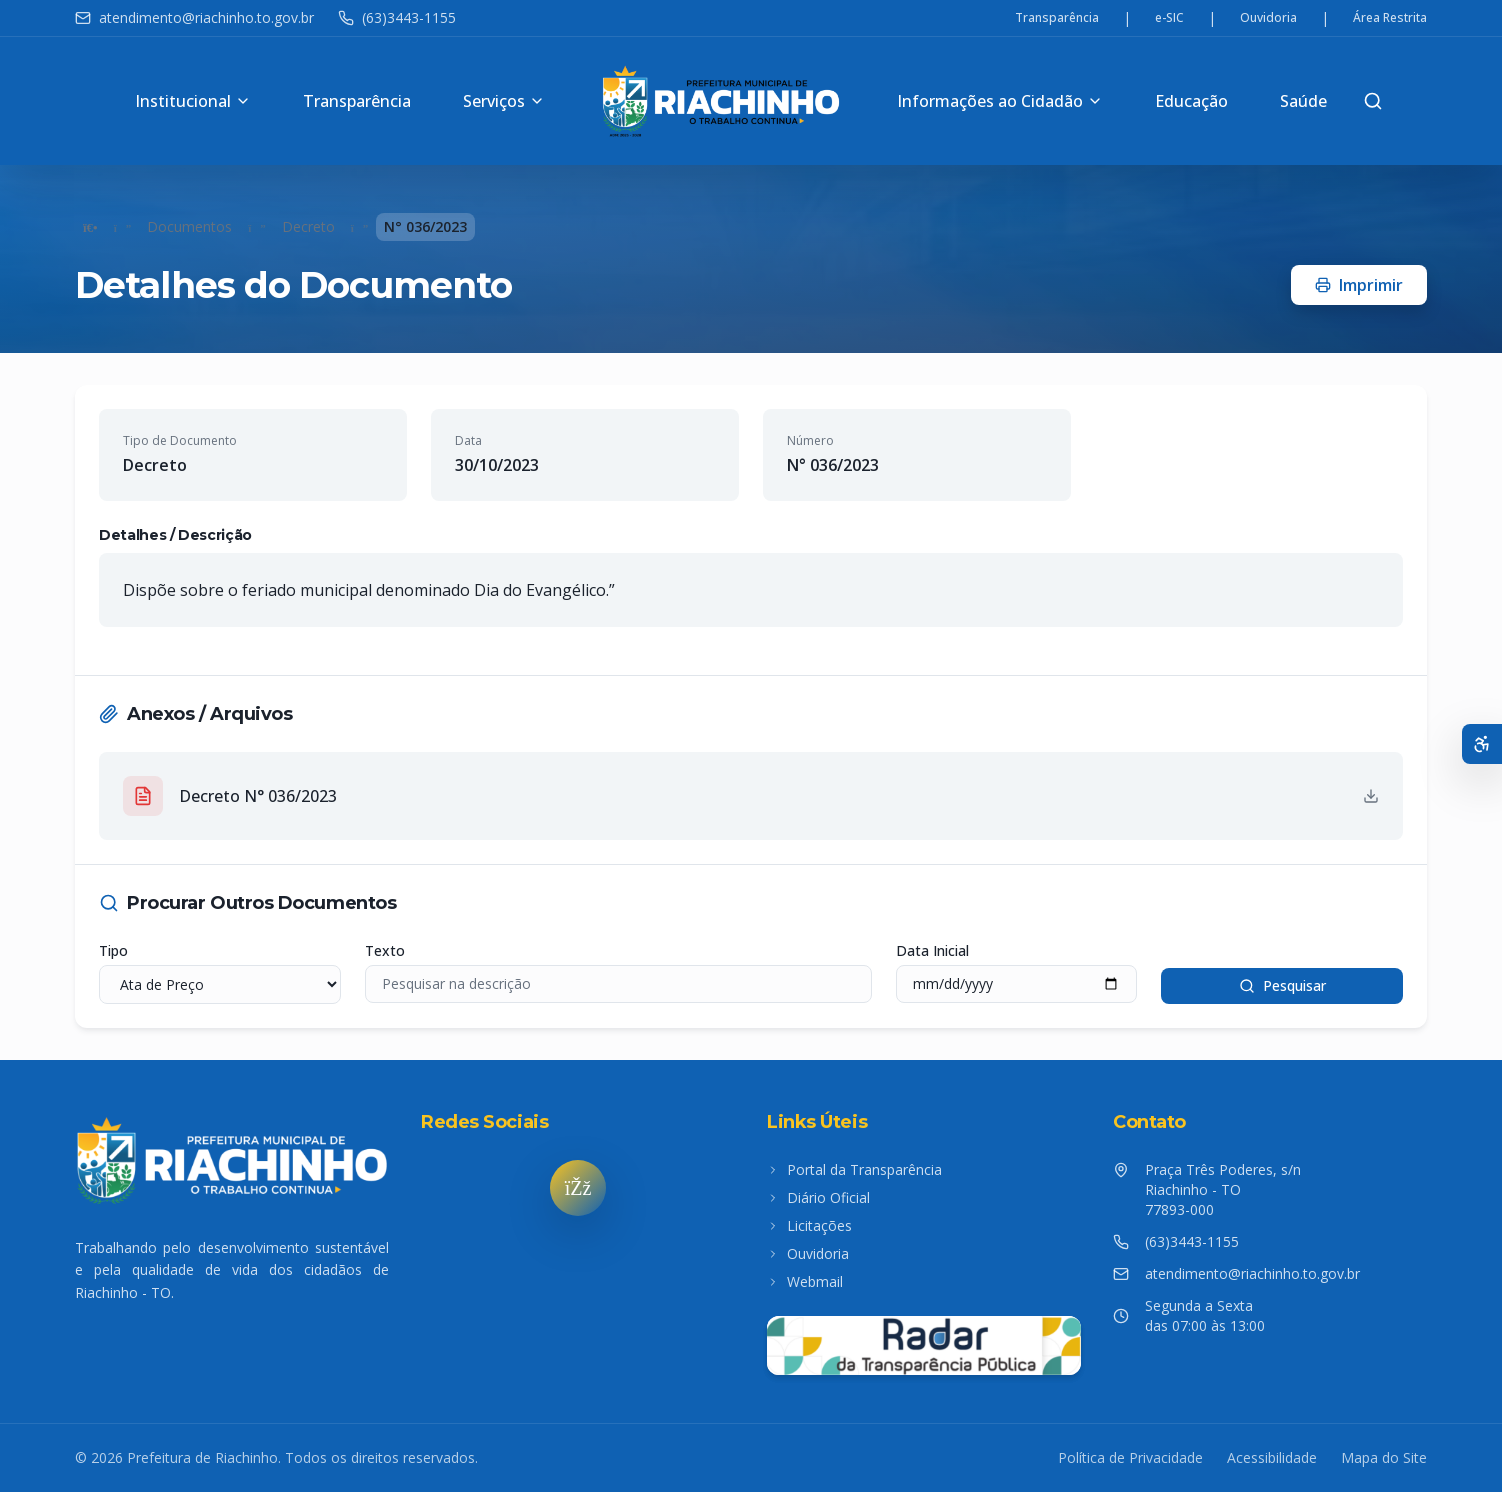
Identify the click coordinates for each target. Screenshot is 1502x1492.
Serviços (504, 101)
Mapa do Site (1384, 1457)
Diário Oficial (818, 1197)
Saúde (1303, 101)
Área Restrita (1390, 18)
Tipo (113, 950)
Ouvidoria (1268, 18)
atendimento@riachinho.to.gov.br (194, 17)
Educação (1191, 101)
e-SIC (1169, 18)
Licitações (809, 1225)
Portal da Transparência (854, 1169)
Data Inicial (932, 950)
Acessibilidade (1272, 1457)
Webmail (805, 1281)
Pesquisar (1282, 985)
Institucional (193, 101)
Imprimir (1359, 285)
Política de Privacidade (1130, 1457)
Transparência (1057, 18)
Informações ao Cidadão (1000, 101)
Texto (385, 950)
